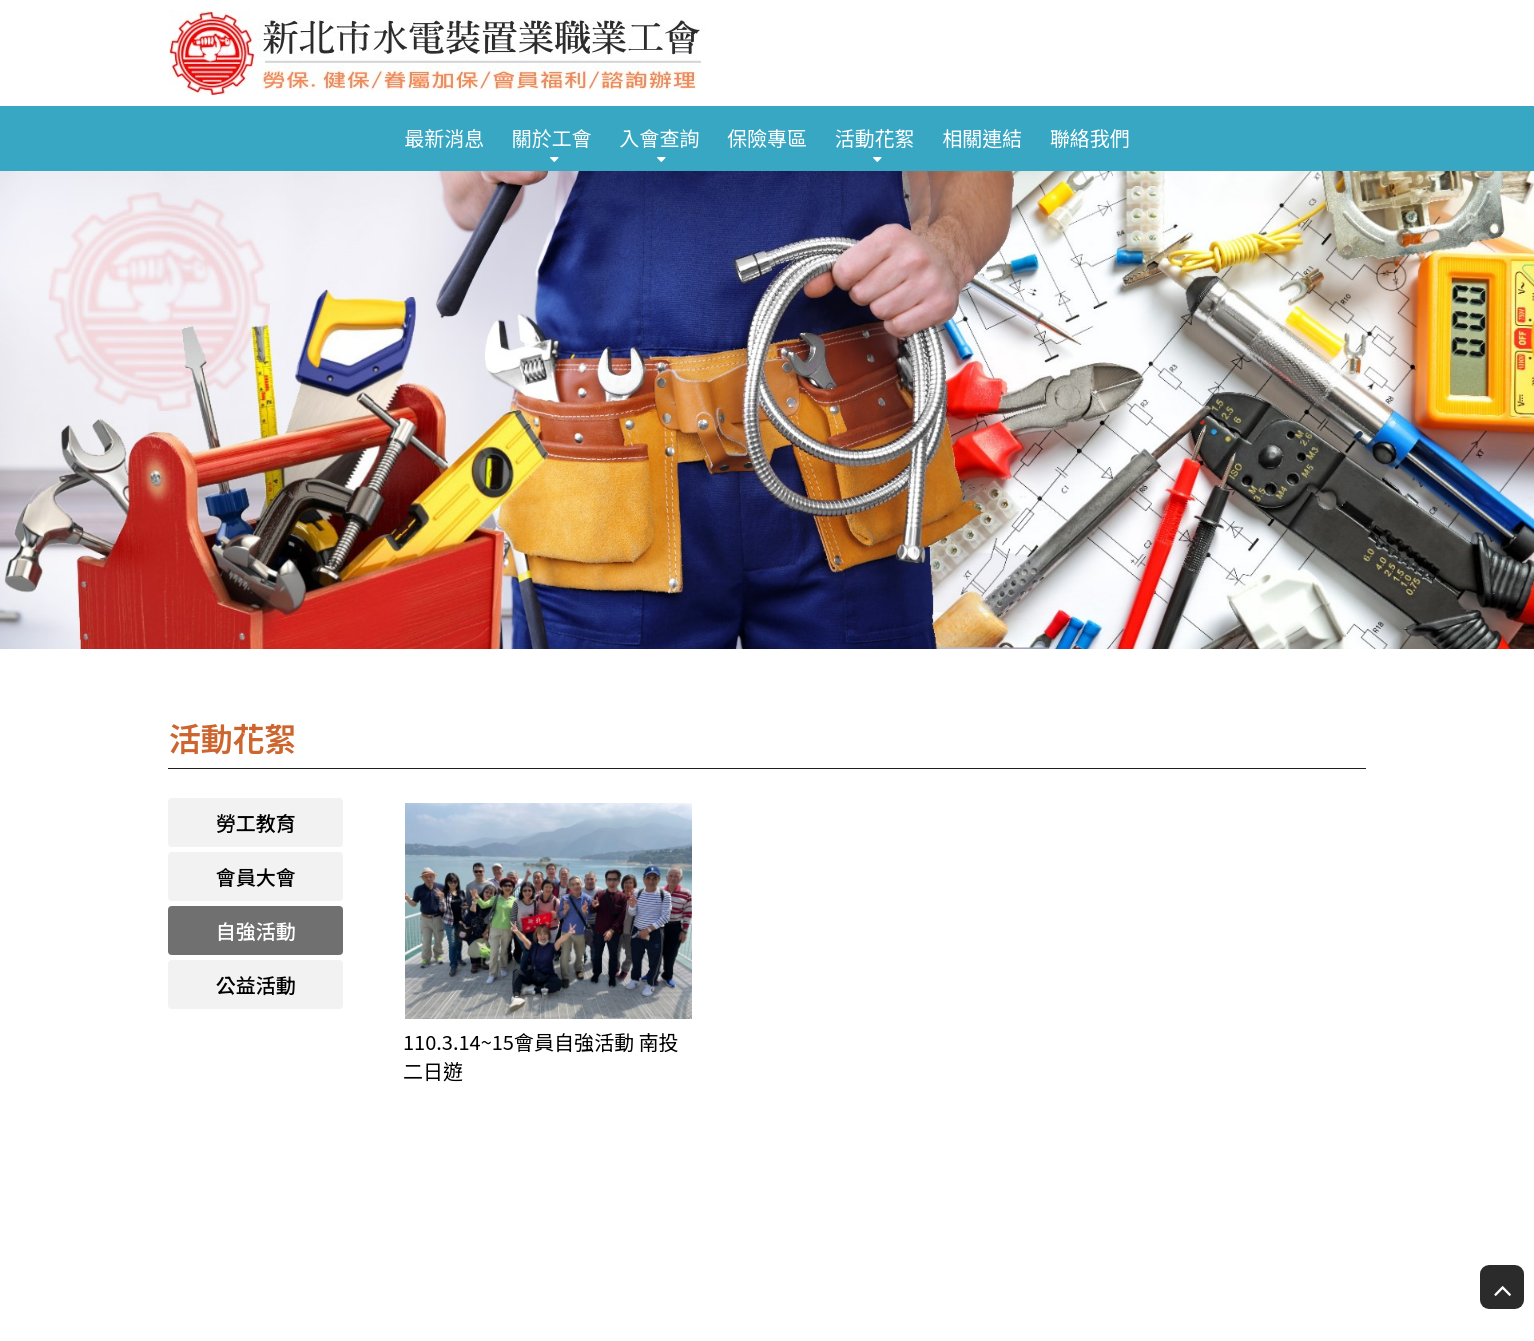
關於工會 (552, 137)
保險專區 (767, 137)
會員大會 (256, 876)
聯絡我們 (1090, 137)
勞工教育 (256, 822)
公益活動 (256, 984)
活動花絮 (875, 137)
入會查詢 (659, 137)
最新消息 (444, 137)
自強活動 (256, 930)
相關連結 (982, 137)
